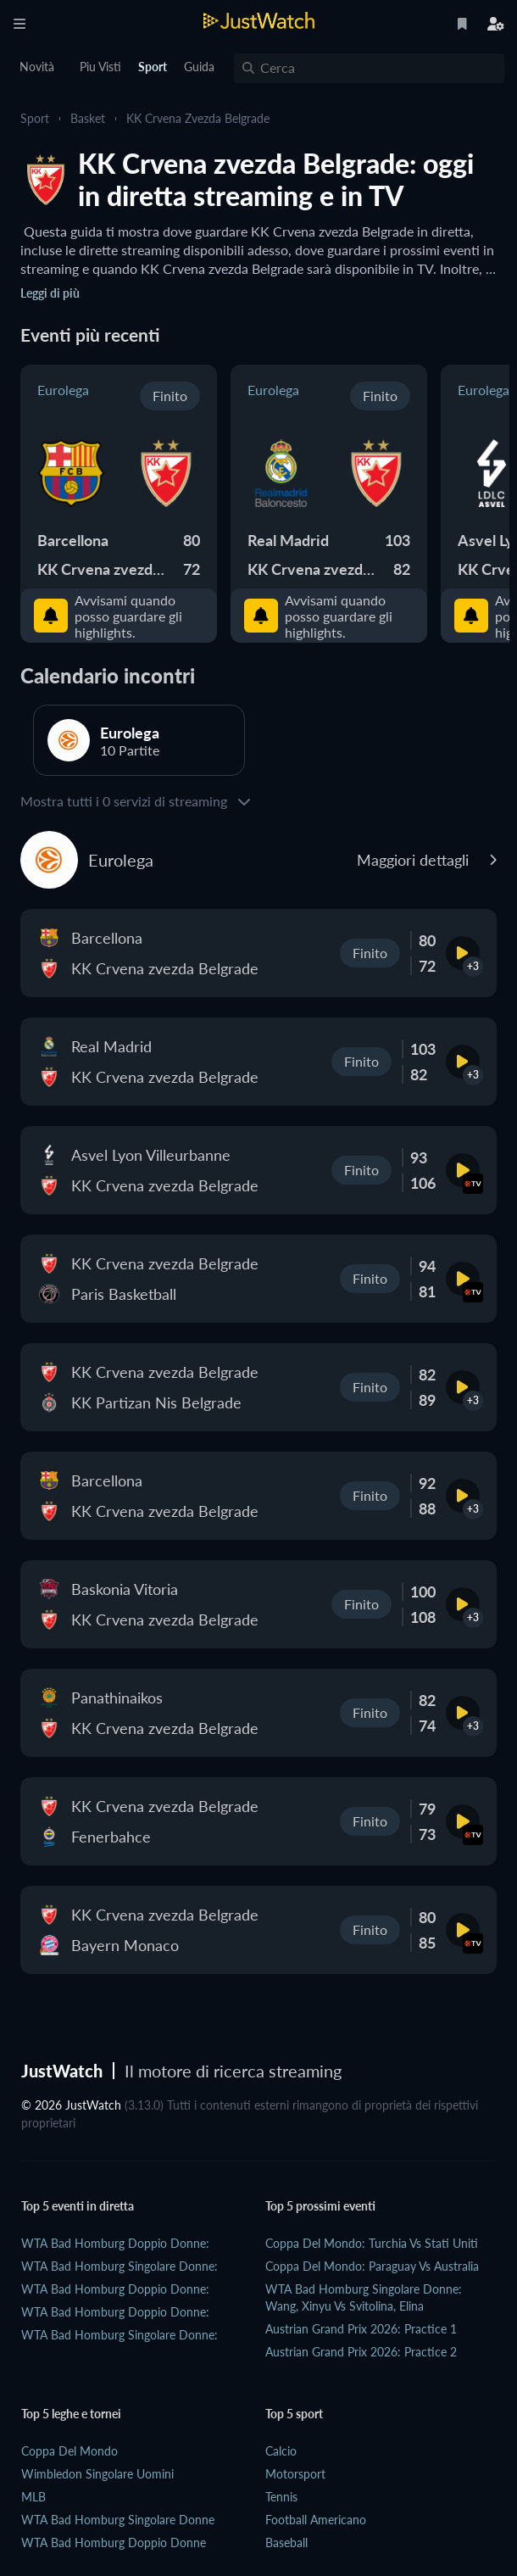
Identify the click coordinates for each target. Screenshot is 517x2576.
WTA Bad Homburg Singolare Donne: (119, 2266)
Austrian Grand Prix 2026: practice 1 (361, 2329)
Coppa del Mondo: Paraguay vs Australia (372, 2266)
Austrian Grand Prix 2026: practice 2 (361, 2352)
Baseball (286, 2542)
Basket (87, 118)
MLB (33, 2497)
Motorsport (295, 2474)
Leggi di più (50, 293)
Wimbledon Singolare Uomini (97, 2474)
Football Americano (315, 2519)
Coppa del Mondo (69, 2451)
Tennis (281, 2497)
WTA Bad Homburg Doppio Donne (113, 2542)
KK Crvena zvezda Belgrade (198, 118)
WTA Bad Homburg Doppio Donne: (115, 2243)
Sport (34, 118)
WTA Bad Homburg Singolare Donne (117, 2519)
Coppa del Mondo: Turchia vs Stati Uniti (371, 2243)
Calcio (281, 2451)
